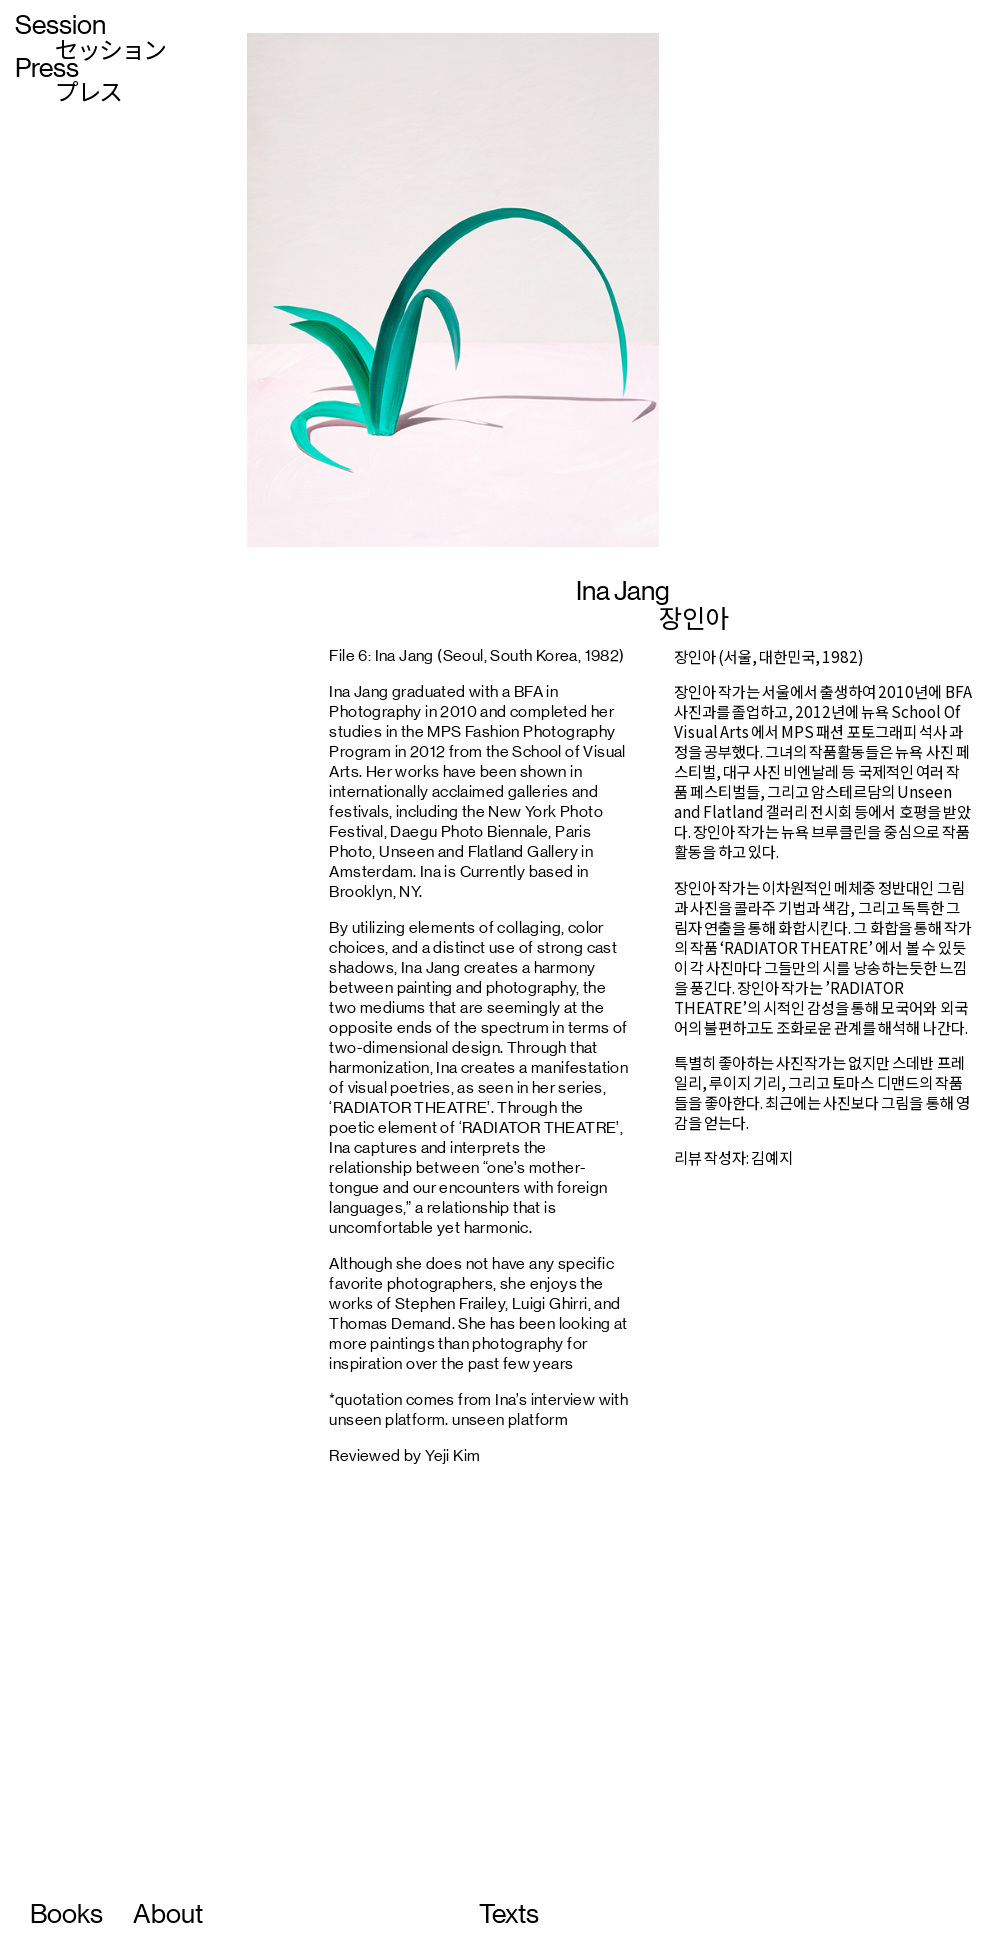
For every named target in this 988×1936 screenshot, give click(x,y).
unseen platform (510, 1420)
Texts (509, 1914)
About (168, 1914)
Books (66, 1914)
